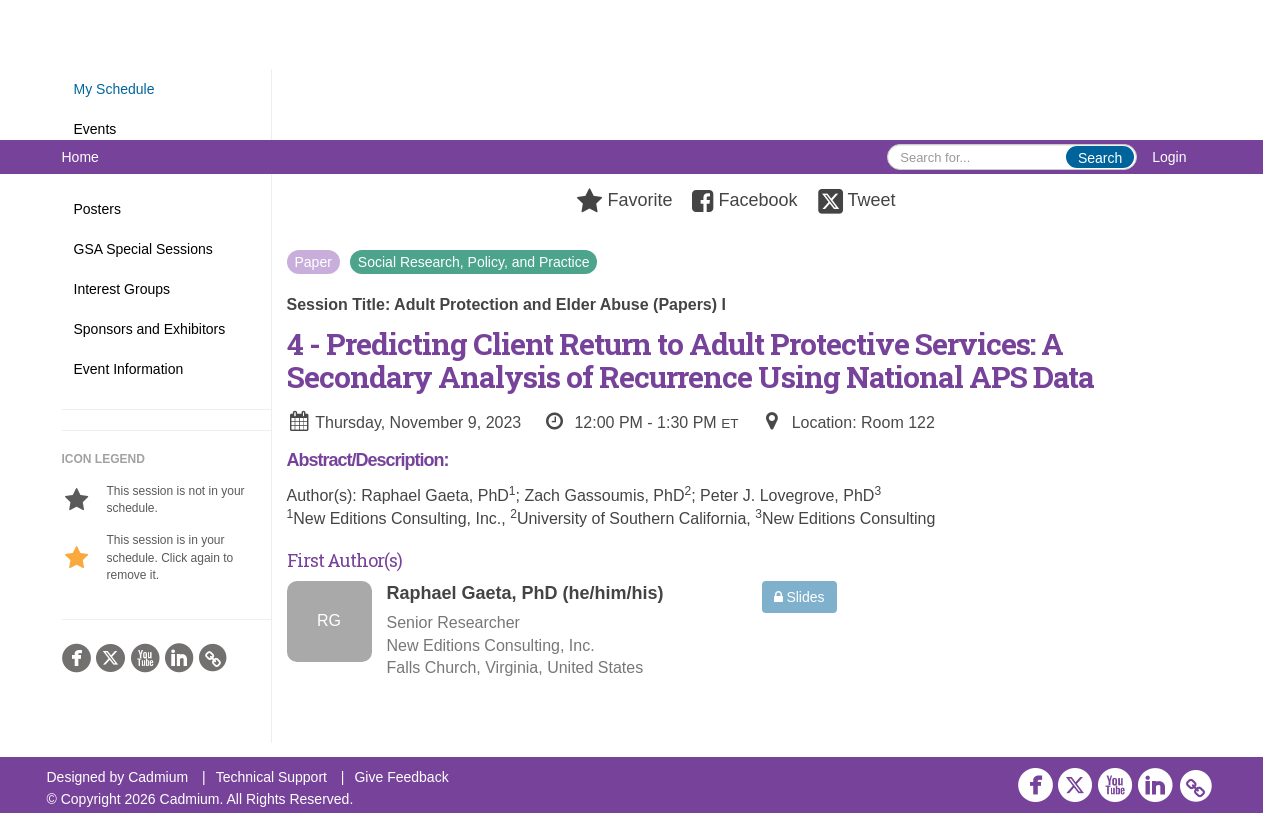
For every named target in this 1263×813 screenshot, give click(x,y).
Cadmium (158, 777)
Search (1100, 158)
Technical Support (271, 777)
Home (80, 157)
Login (1169, 157)
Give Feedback (401, 777)
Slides (799, 597)
